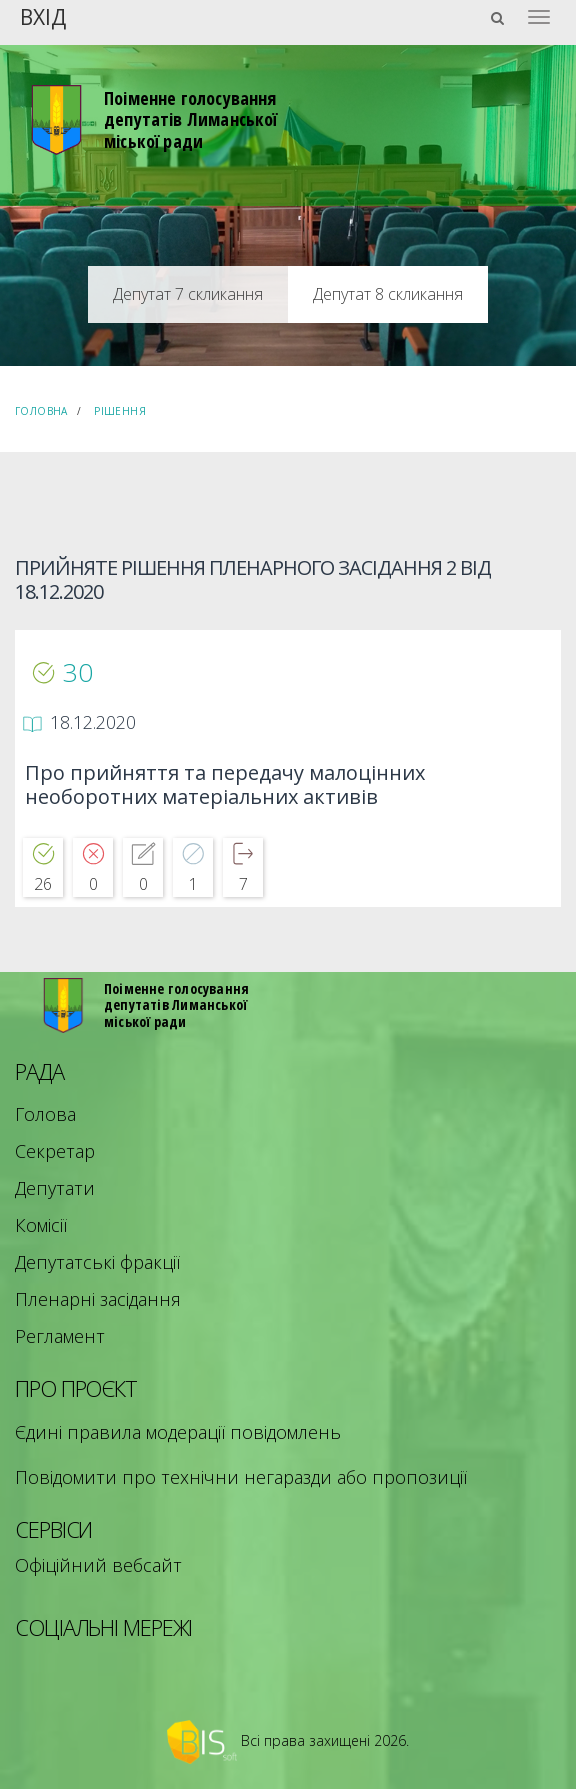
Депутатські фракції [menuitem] (97, 1262)
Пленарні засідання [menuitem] (98, 1299)
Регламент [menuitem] (60, 1336)
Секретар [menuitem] (55, 1151)
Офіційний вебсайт (98, 1565)
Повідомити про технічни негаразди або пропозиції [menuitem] (241, 1477)
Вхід (43, 15)
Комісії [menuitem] (41, 1225)
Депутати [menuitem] (55, 1188)
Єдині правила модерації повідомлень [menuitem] (178, 1432)
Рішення (120, 411)
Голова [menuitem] (45, 1114)
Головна (41, 411)
